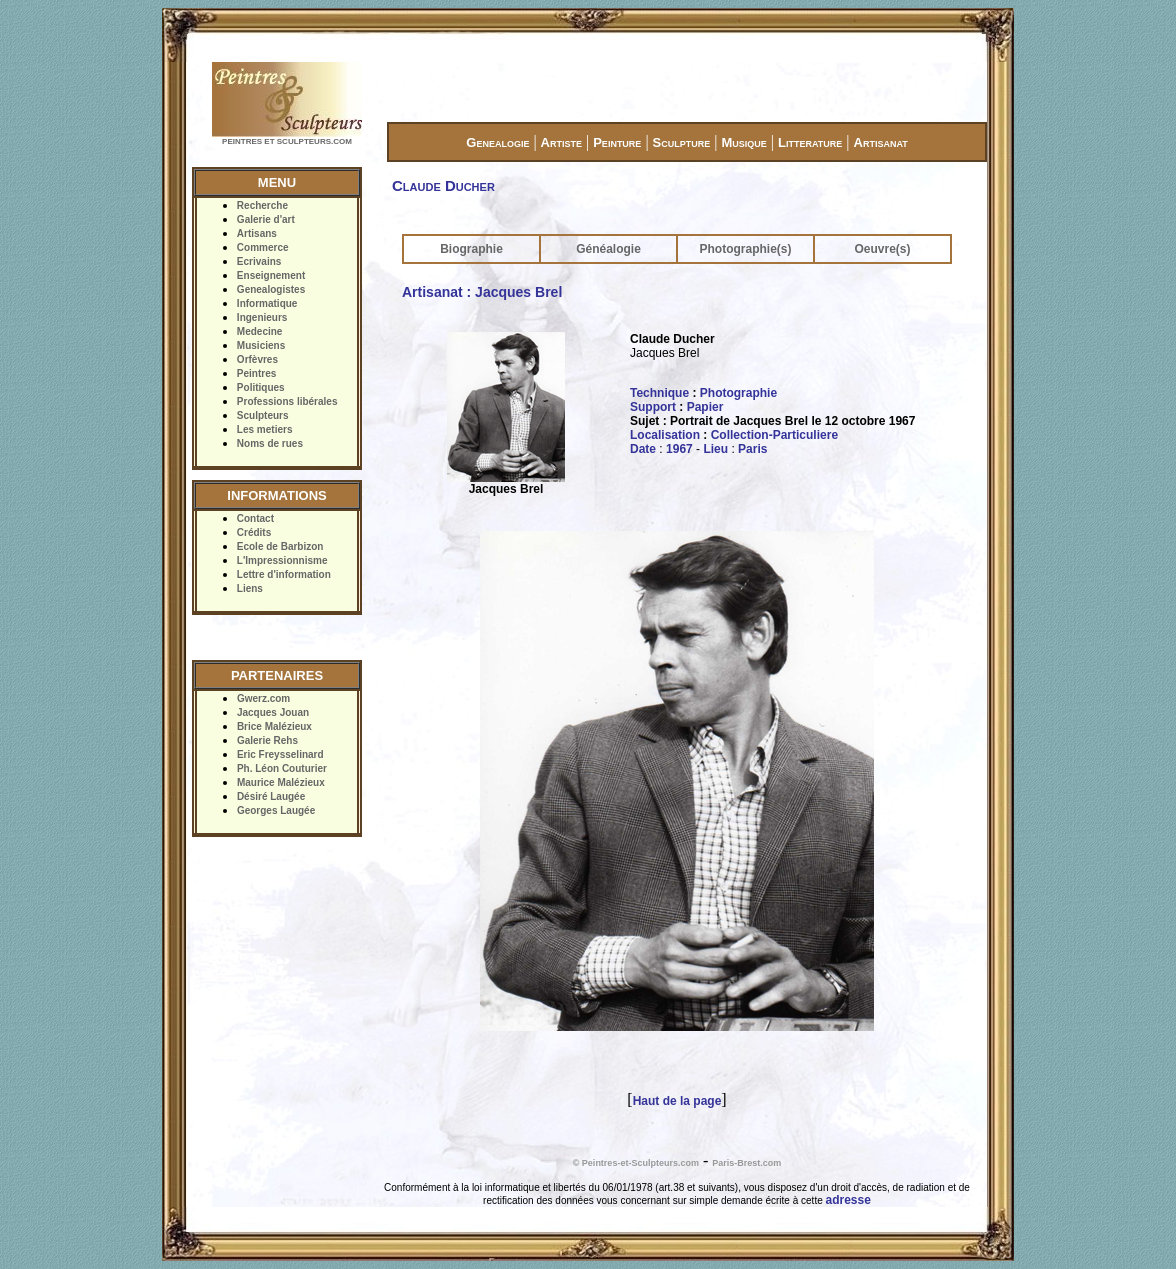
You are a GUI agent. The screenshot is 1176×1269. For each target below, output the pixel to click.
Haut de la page (677, 1101)
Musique (743, 142)
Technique (659, 393)
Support (653, 407)
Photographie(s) (746, 249)
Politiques (261, 387)
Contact (255, 518)
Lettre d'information (284, 574)
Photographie (738, 393)
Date (643, 449)
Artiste (561, 142)
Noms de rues (270, 443)
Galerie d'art (266, 219)
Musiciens (261, 345)
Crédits (254, 532)
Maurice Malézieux (281, 782)
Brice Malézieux (274, 726)
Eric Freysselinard (280, 754)
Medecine (260, 331)
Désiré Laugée (271, 796)
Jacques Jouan (273, 712)
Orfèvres (257, 359)
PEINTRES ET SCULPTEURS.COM (287, 141)
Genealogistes (271, 289)
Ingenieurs (262, 317)
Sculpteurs (263, 415)
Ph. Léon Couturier (282, 768)
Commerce (263, 247)
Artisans (257, 233)
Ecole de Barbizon (280, 546)
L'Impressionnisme (282, 560)
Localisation (665, 435)
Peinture (617, 142)
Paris (752, 449)
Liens (250, 588)
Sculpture (682, 142)
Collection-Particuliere (774, 435)
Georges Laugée (276, 810)
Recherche (262, 205)
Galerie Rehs (267, 740)
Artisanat (881, 142)
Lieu (715, 449)
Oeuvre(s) (882, 249)
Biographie (471, 249)
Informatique (267, 303)
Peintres (256, 373)
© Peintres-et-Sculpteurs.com (636, 1163)
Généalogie (608, 249)
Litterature (810, 142)
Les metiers (265, 429)
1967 (679, 449)
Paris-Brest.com (746, 1163)
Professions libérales (287, 401)
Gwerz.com (263, 698)
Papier (705, 407)
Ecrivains (259, 261)
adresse (848, 1200)
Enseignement (271, 275)
